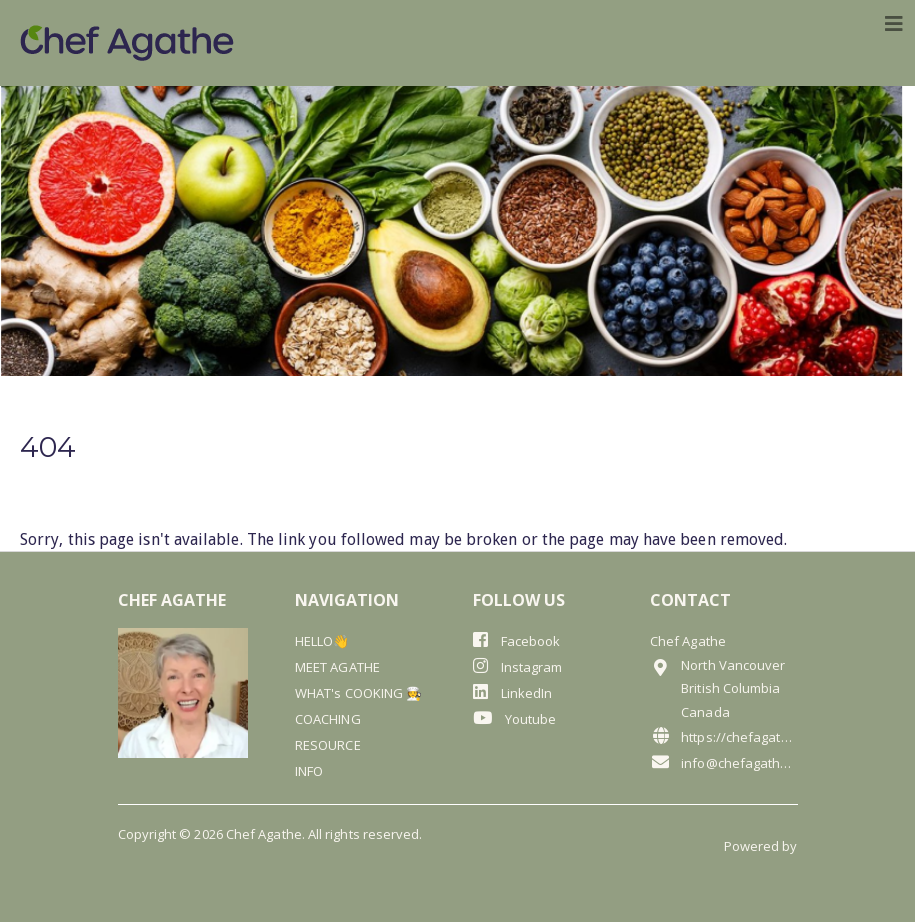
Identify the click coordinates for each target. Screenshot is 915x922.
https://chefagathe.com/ (724, 736)
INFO (309, 771)
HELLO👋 (322, 641)
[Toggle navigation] (894, 24)
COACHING (328, 719)
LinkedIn (513, 692)
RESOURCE (328, 745)
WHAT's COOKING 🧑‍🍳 (358, 693)
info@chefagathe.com (724, 762)
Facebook (517, 640)
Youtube (515, 718)
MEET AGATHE (337, 667)
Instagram (518, 666)
